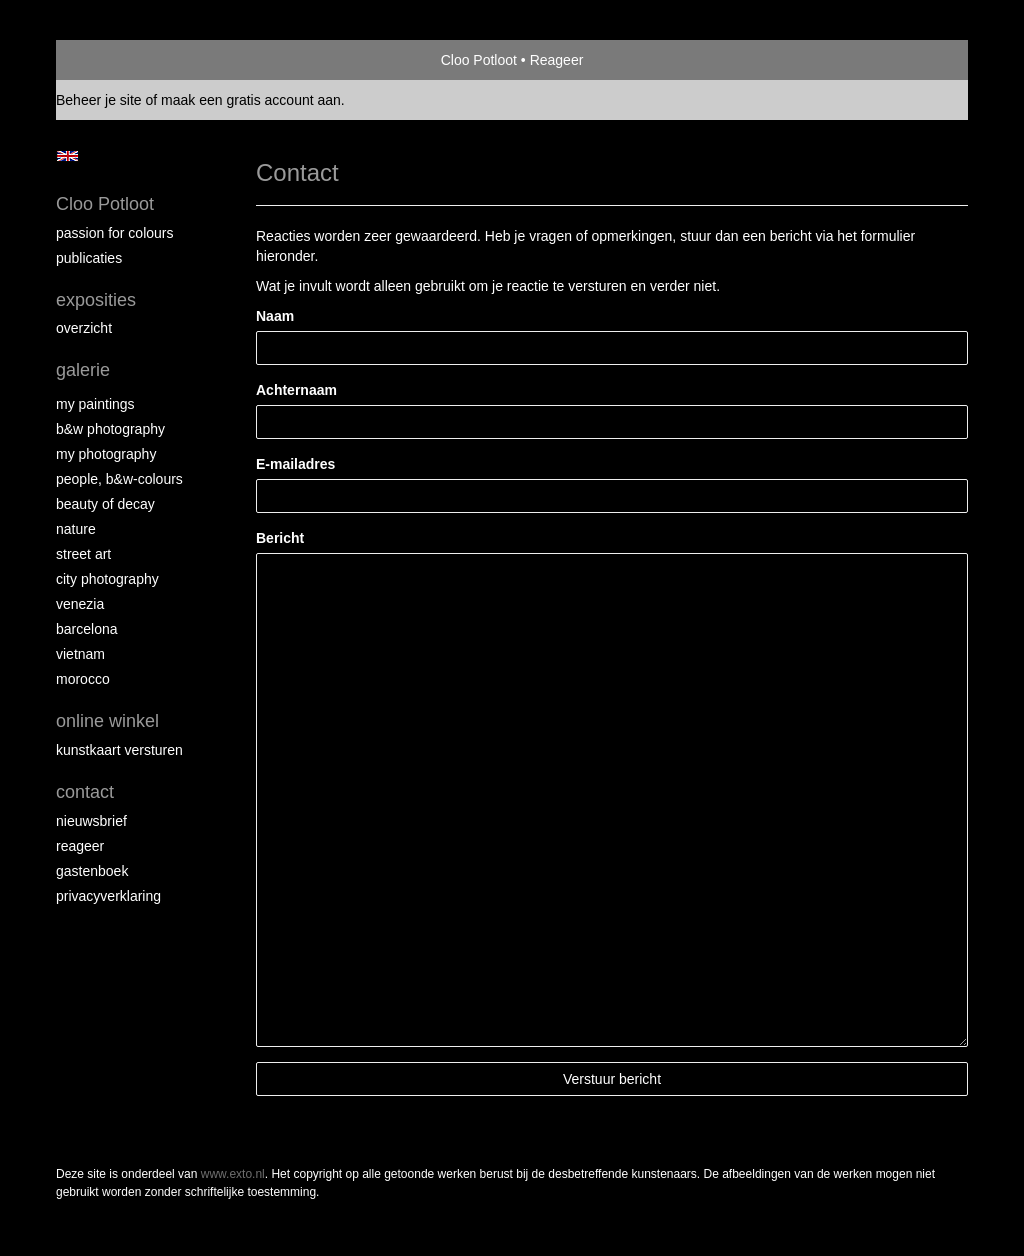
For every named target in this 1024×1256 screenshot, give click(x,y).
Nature (76, 529)
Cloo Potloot (479, 60)
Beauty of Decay (105, 504)
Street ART (83, 554)
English (67, 156)
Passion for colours (115, 233)
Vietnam (80, 654)
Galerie (83, 370)
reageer (80, 846)
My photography (106, 454)
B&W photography (110, 429)
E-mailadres (295, 464)
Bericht (280, 538)
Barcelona (87, 629)
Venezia (80, 604)
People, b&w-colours (119, 479)
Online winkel (107, 721)
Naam (275, 316)
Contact (85, 792)
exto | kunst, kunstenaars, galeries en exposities (112, 60)
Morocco (83, 679)
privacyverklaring (108, 896)
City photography (107, 579)
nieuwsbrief (91, 821)
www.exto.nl (233, 1174)
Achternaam (296, 390)
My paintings (95, 404)
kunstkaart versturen (119, 750)
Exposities (96, 300)
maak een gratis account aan (251, 100)
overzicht (84, 328)
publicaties (89, 258)
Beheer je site (99, 100)
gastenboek (92, 871)
